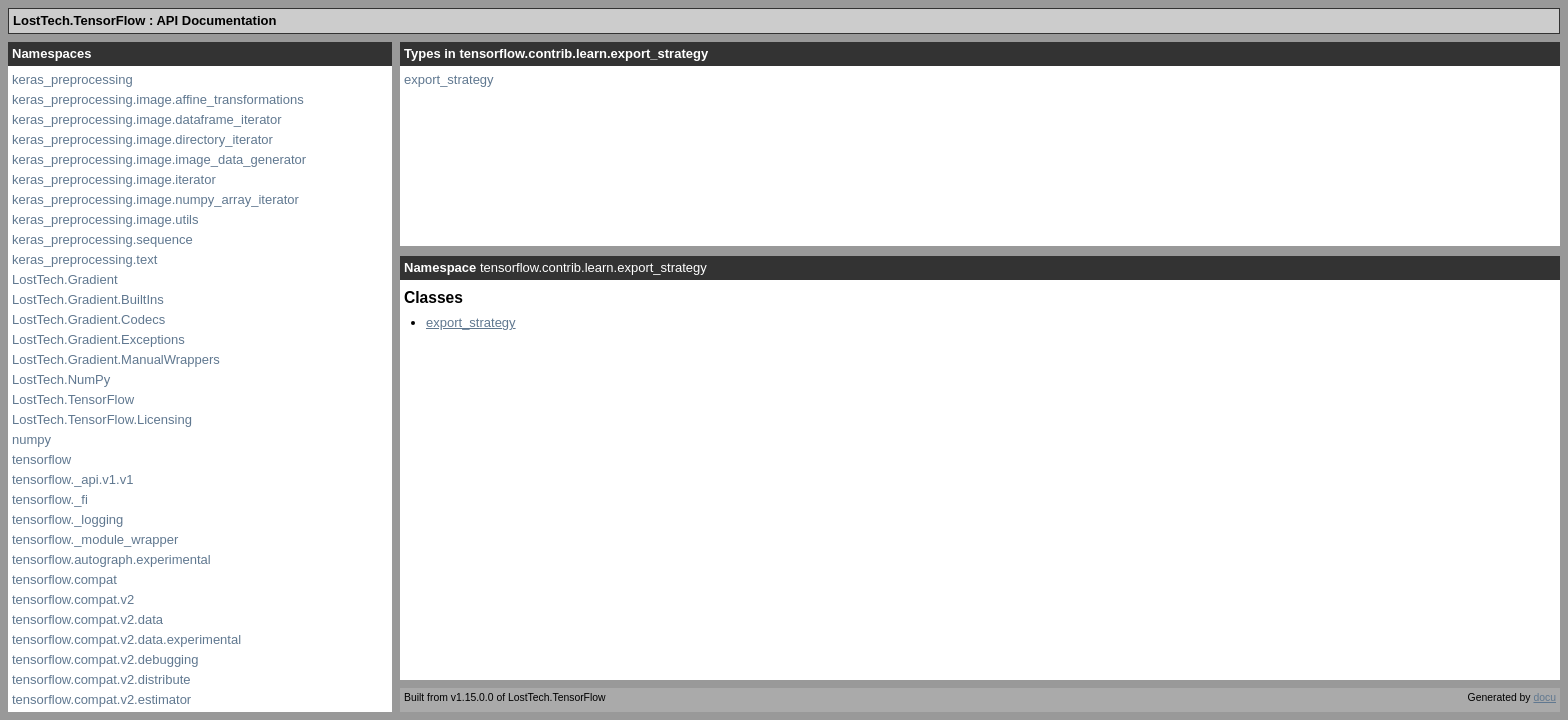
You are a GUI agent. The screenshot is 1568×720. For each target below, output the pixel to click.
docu (1544, 697)
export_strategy (449, 79)
